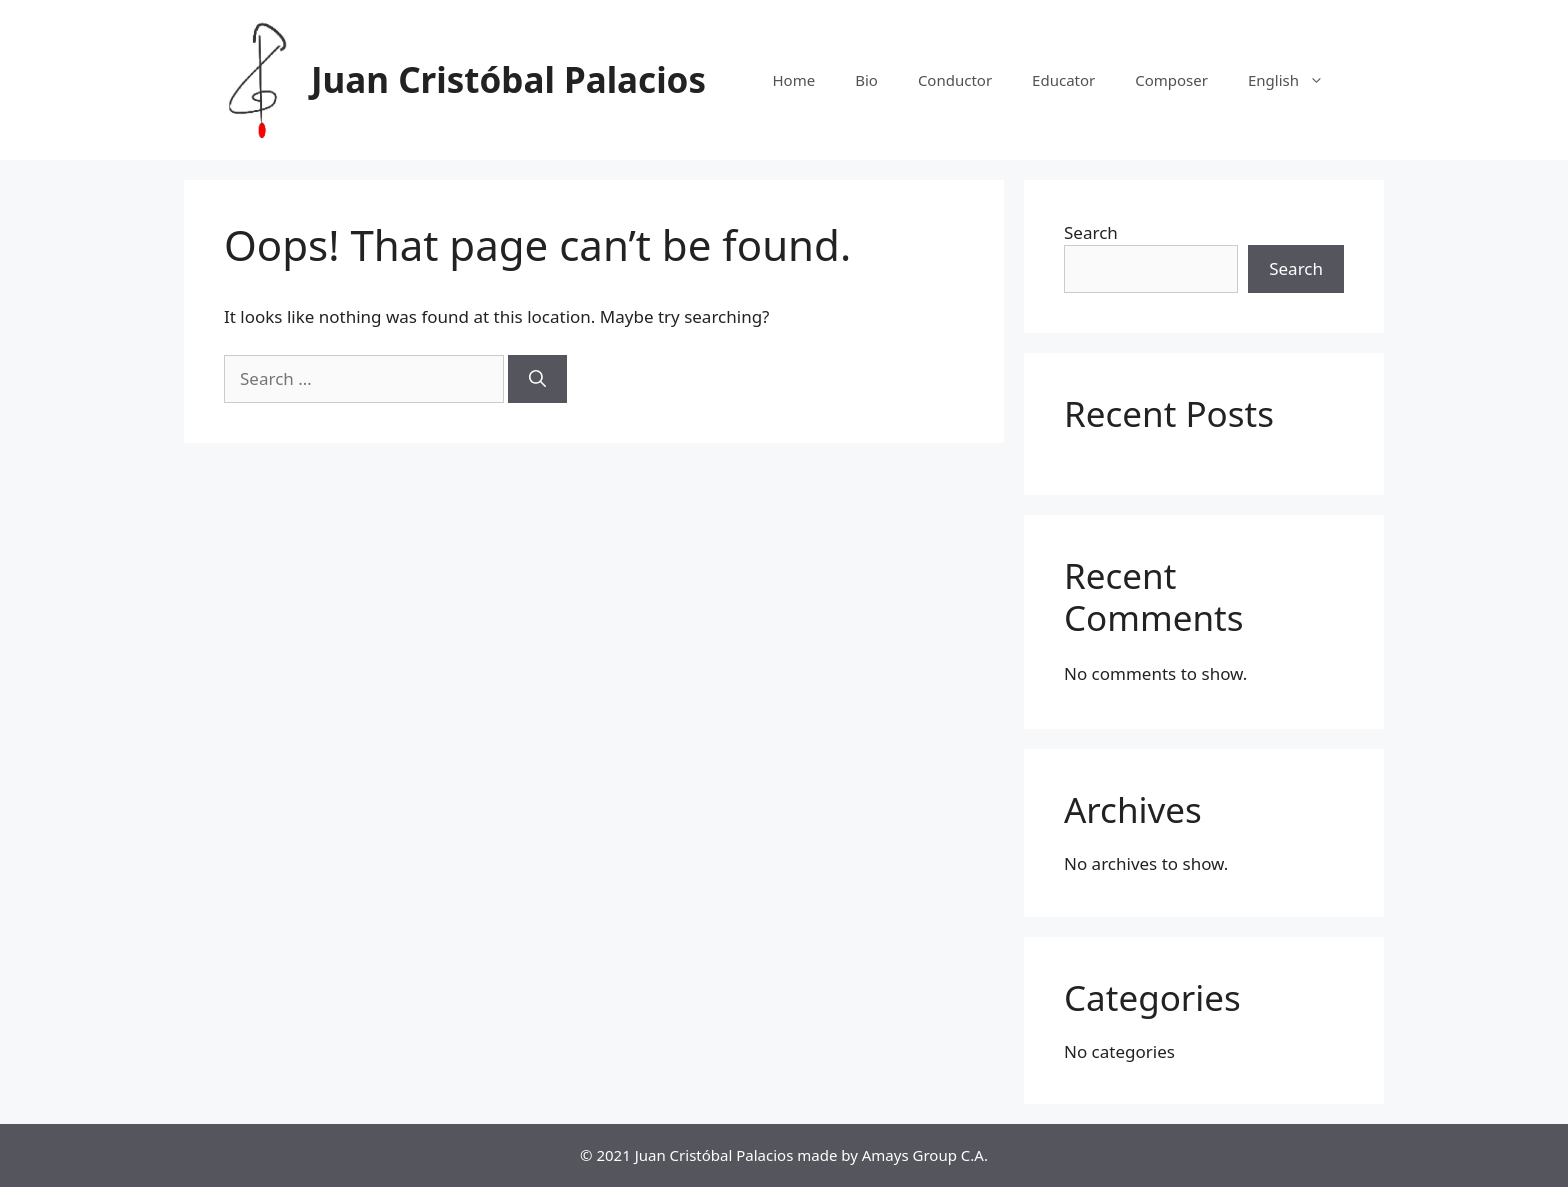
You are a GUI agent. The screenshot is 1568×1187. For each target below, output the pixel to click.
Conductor (955, 80)
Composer (1171, 80)
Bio (866, 80)
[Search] (537, 379)
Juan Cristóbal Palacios (508, 79)
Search (1091, 232)
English (1296, 80)
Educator (1063, 80)
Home (793, 80)
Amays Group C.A (923, 1155)
